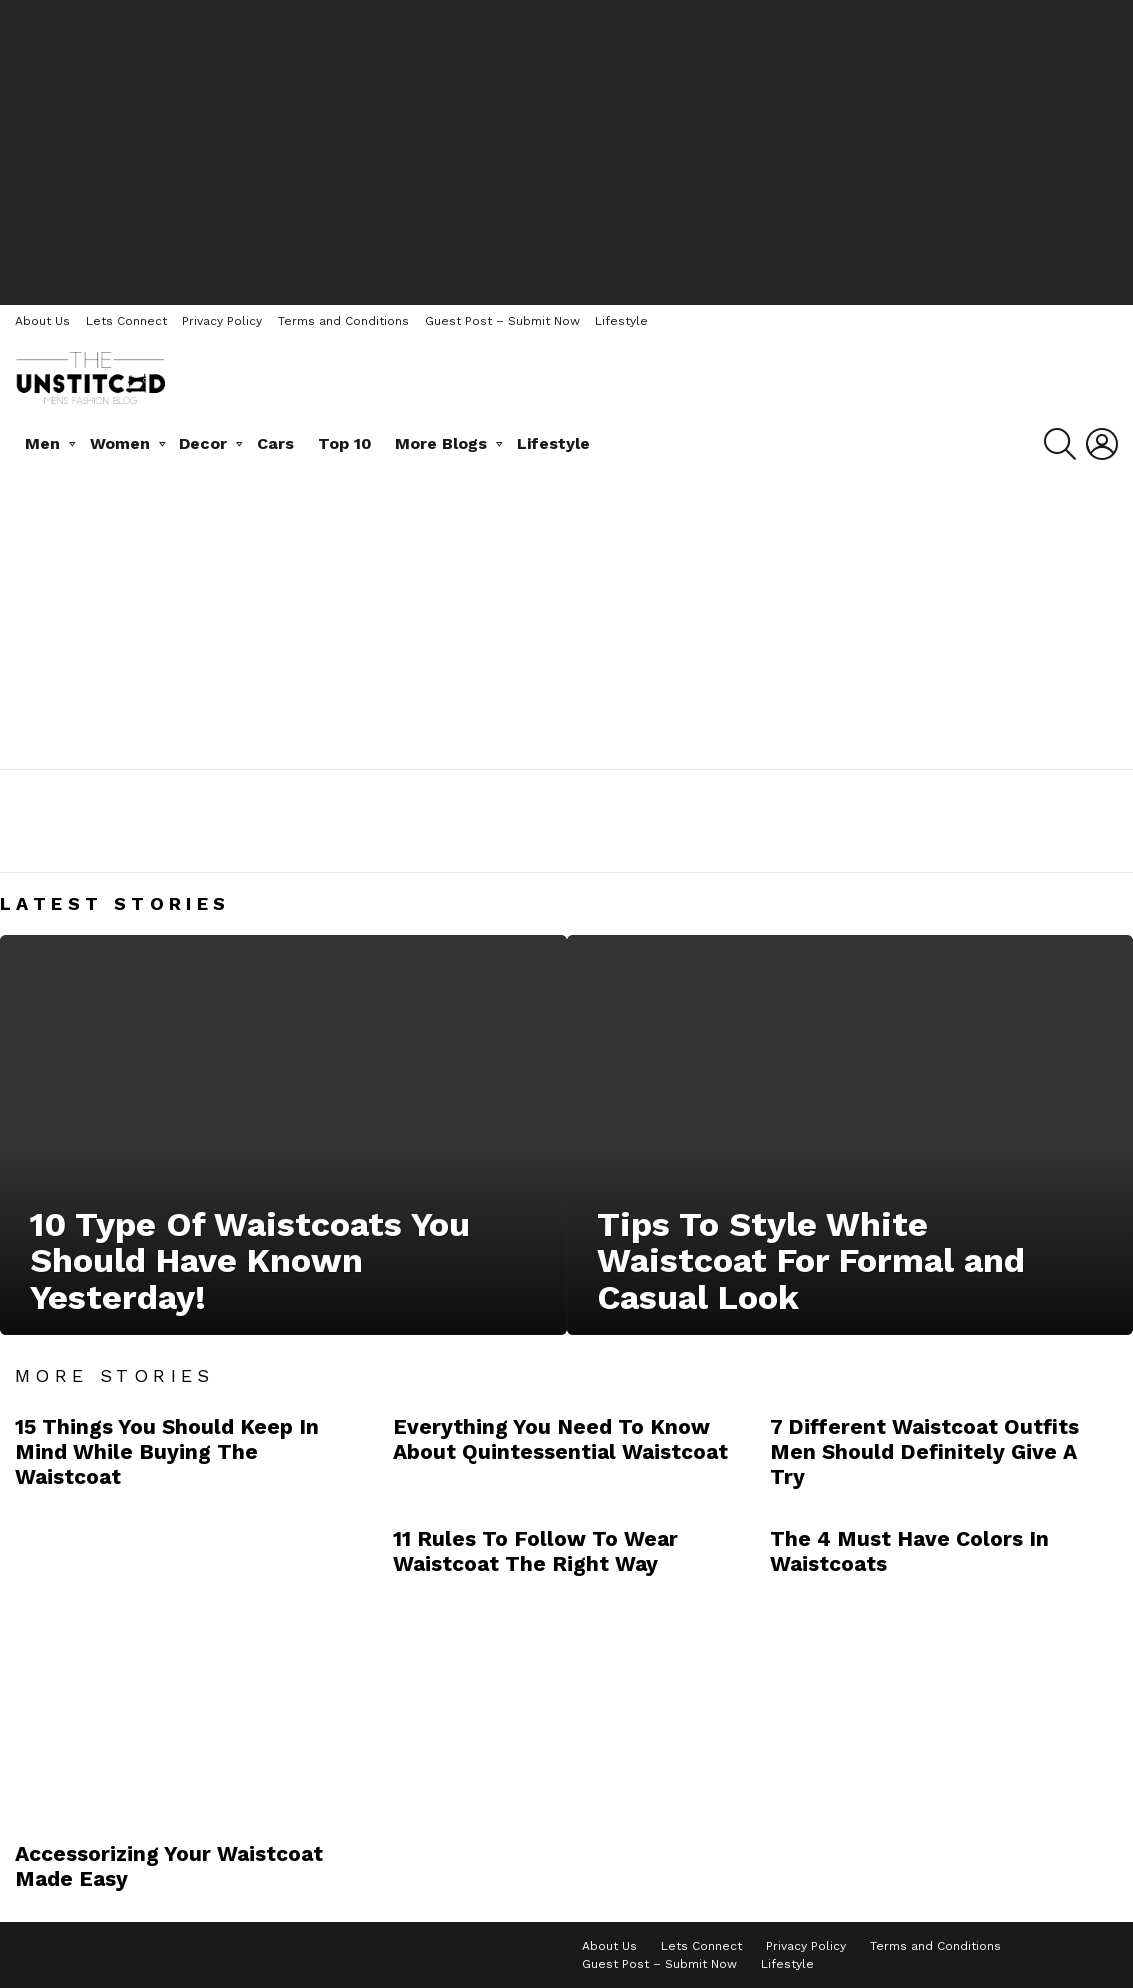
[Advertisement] (567, 150)
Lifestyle (621, 321)
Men (42, 443)
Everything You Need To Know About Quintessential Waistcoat (560, 1439)
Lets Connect (126, 321)
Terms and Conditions (343, 321)
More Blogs (441, 443)
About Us (42, 321)
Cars (275, 443)
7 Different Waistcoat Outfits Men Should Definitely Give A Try (924, 1452)
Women (120, 443)
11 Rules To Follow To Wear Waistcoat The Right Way (535, 1551)
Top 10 (345, 443)
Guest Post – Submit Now (502, 321)
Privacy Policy (222, 321)
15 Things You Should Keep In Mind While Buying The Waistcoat (167, 1452)
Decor (203, 443)
